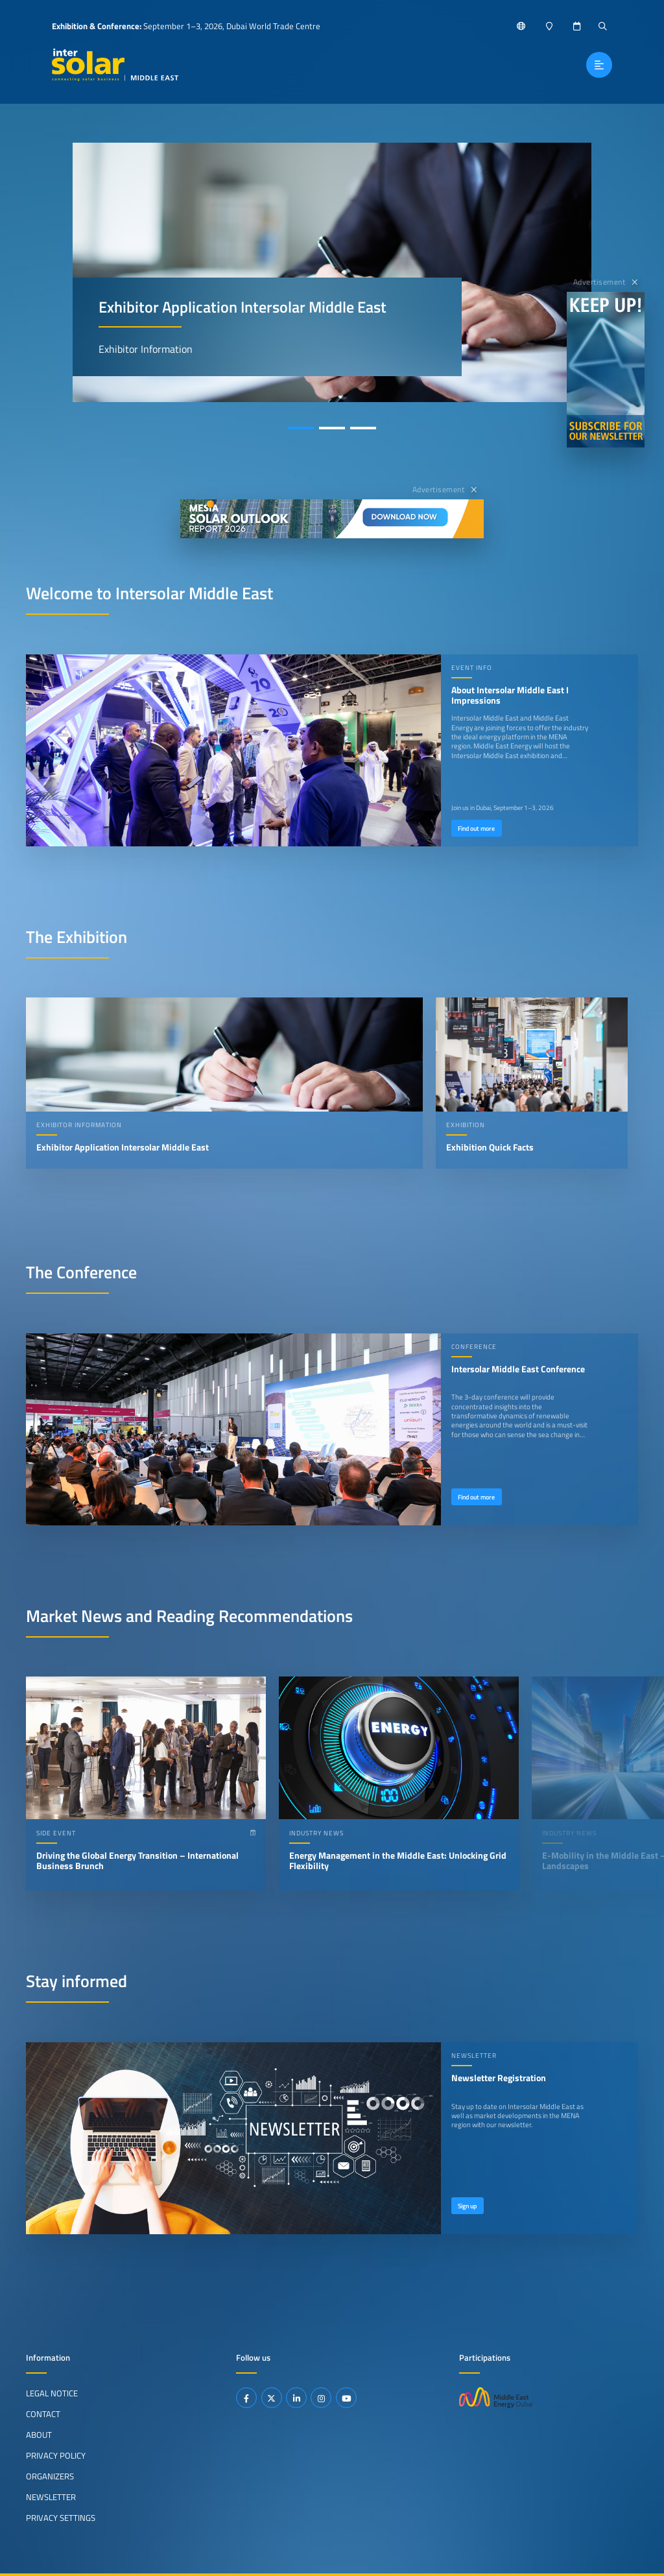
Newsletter (51, 2496)
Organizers (50, 2476)
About (39, 2434)
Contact (43, 2413)
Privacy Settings (60, 2517)
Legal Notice (52, 2393)
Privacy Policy (56, 2455)
